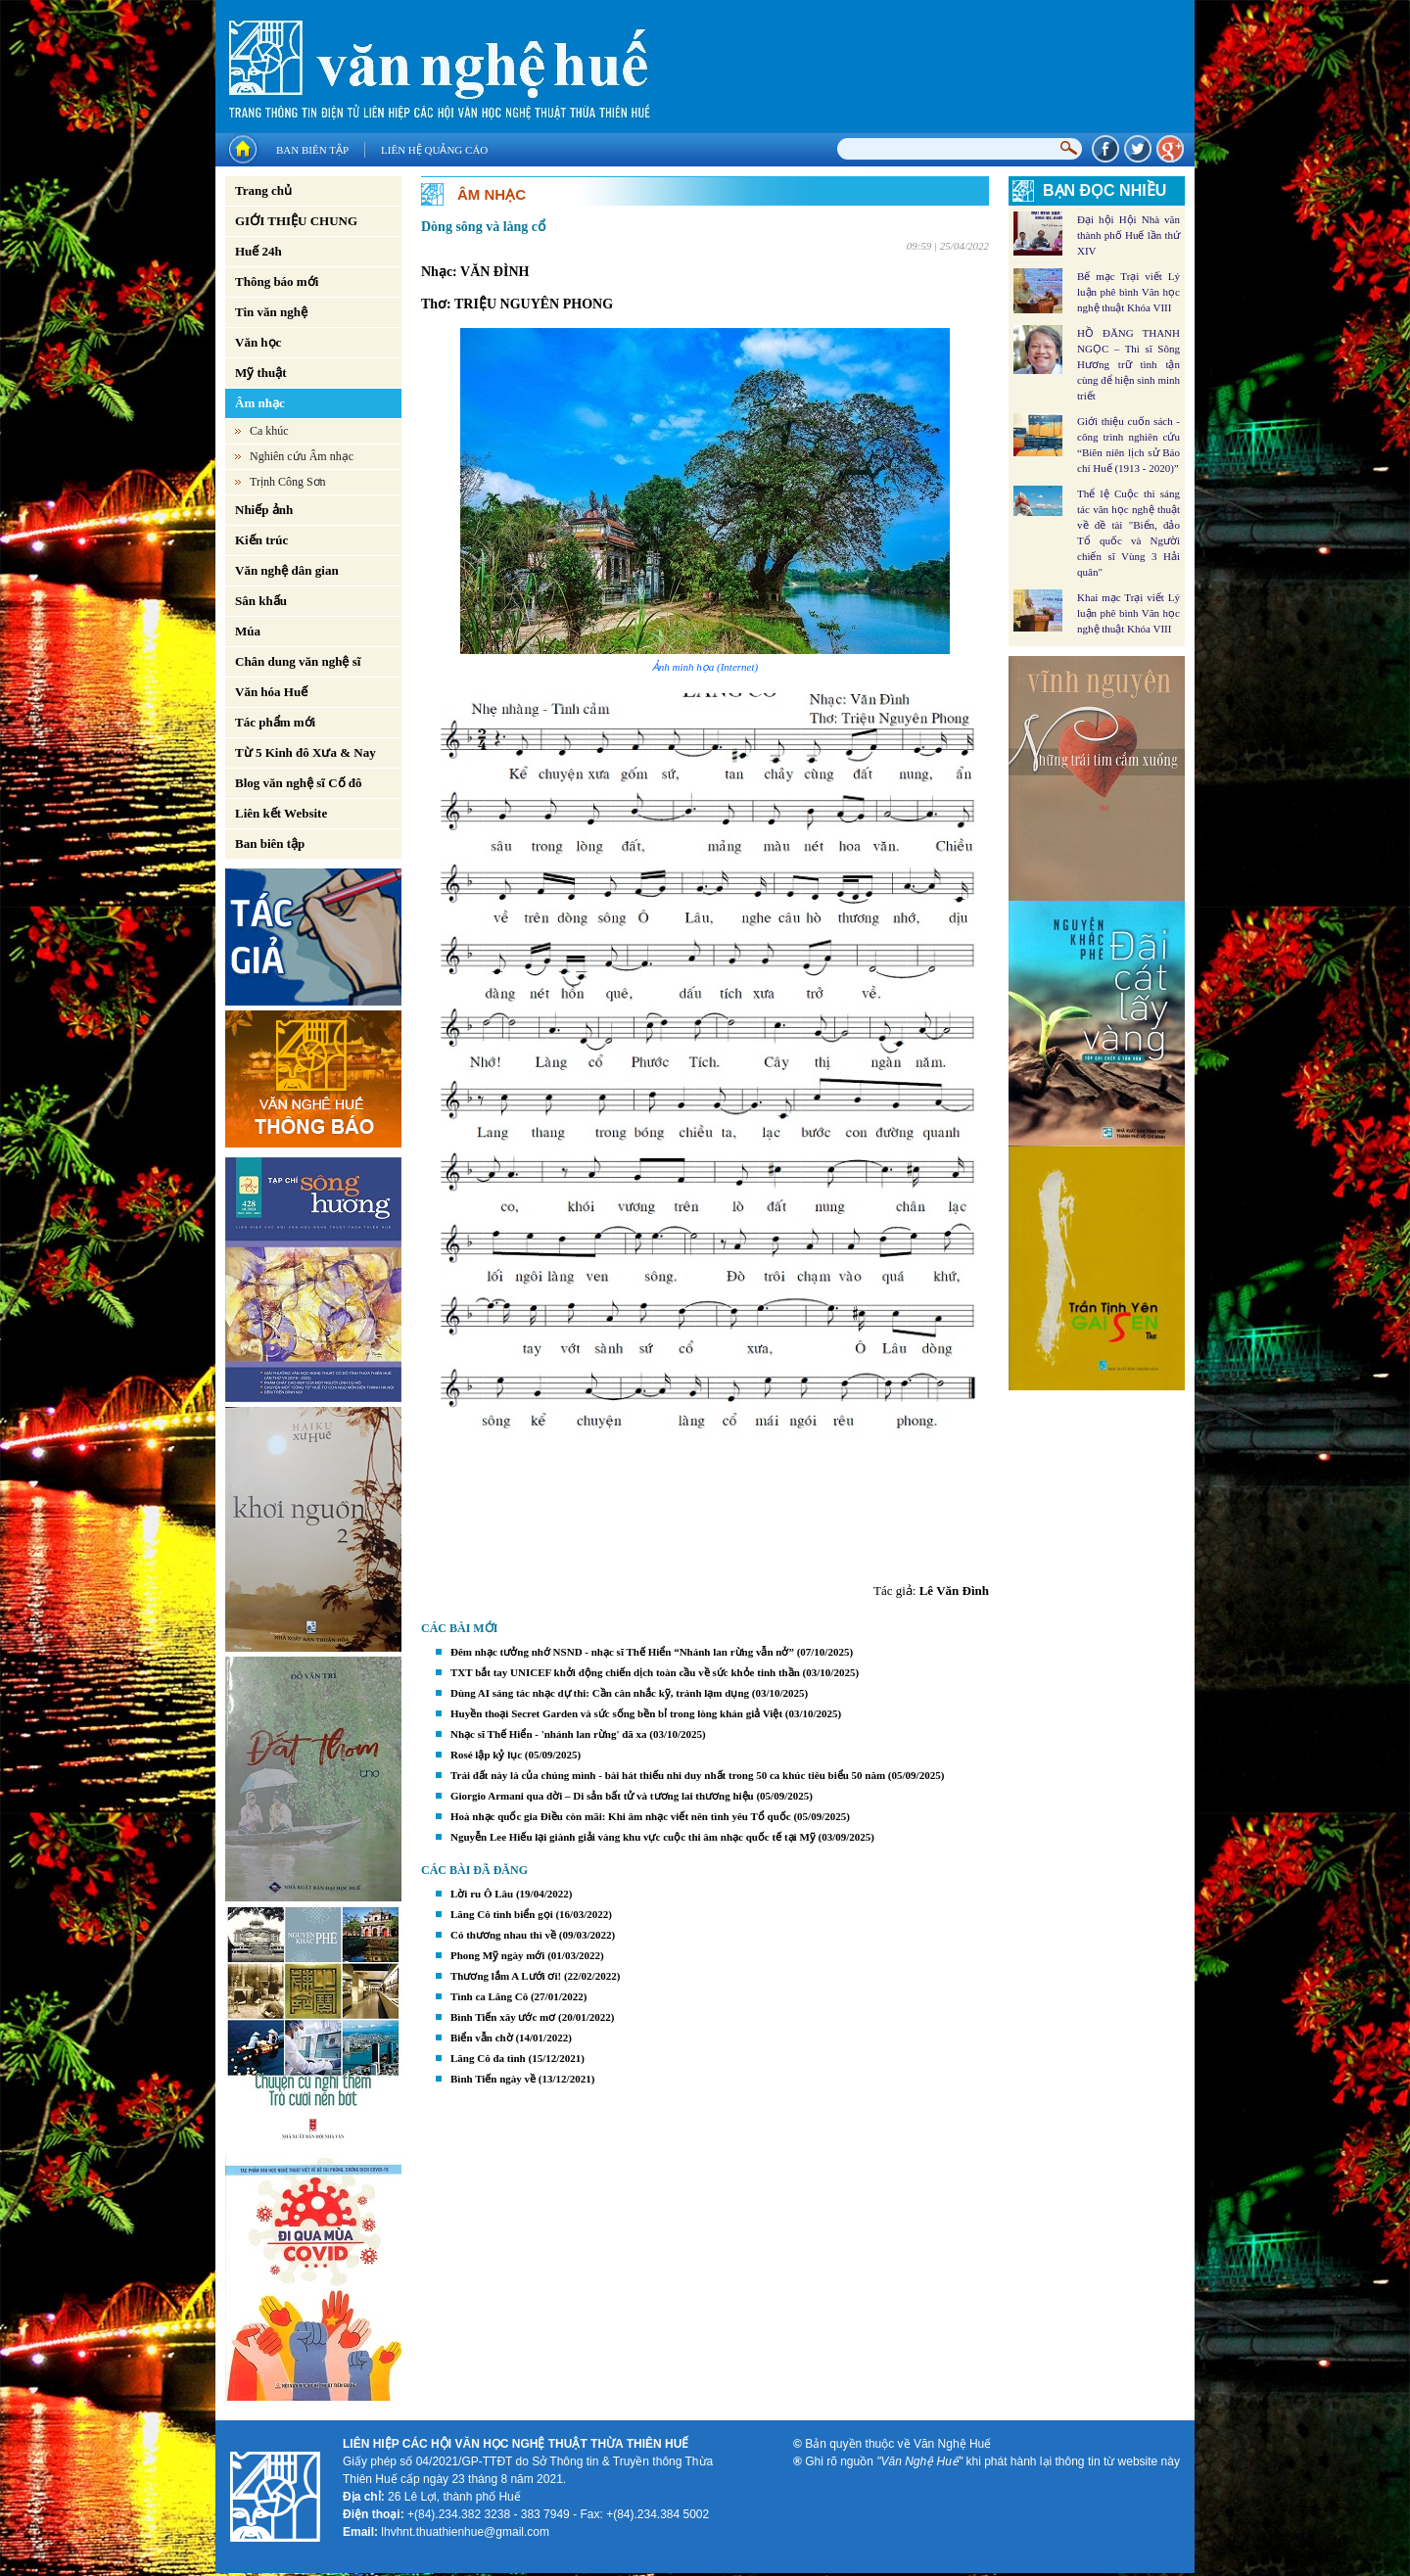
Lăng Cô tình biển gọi (501, 1914)
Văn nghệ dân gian (287, 570)
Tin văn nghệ (271, 311)
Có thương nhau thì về (503, 1935)
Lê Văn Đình (954, 1590)
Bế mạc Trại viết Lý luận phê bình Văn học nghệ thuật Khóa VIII (1128, 291)
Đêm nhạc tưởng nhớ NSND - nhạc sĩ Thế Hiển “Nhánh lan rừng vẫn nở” (622, 1652)
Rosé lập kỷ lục (486, 1754)
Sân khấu (261, 600)
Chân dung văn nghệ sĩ (297, 661)
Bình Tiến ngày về (493, 2078)
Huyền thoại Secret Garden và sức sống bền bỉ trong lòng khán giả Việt (616, 1713)
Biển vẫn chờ (481, 2037)
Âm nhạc (260, 403)
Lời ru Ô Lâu (481, 1893)
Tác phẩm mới (275, 722)
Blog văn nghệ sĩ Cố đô (298, 782)
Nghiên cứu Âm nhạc (301, 456)
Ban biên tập (312, 150)
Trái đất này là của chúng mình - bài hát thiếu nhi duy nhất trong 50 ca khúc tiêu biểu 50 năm (667, 1775)
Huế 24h (258, 251)
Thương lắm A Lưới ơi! (505, 1976)
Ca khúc (269, 431)
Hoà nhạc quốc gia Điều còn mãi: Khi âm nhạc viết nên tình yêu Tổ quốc (620, 1816)
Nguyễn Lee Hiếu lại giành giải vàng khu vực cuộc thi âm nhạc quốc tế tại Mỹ (633, 1837)
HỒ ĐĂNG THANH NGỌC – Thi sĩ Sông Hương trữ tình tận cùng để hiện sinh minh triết (1128, 364)
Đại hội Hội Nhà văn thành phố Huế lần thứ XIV (1128, 235)
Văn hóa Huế (271, 691)
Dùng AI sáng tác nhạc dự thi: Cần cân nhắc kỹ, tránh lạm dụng (599, 1693)
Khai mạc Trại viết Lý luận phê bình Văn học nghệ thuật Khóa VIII (1128, 612)
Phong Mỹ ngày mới (497, 1955)
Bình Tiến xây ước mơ (502, 2017)
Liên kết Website (281, 813)
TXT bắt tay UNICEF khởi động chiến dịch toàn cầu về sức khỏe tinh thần (625, 1672)
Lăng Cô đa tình (488, 2058)
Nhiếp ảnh (264, 509)
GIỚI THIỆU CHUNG (296, 220)
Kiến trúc (261, 540)
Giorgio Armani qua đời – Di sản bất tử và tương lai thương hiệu (602, 1796)
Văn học (258, 342)
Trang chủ (263, 190)
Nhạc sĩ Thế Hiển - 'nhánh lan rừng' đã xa (548, 1734)
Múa (247, 631)
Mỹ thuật (261, 372)
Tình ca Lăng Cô (489, 1996)
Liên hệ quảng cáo (434, 150)
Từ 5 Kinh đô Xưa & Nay (305, 752)
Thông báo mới (276, 281)
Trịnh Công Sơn (288, 482)
